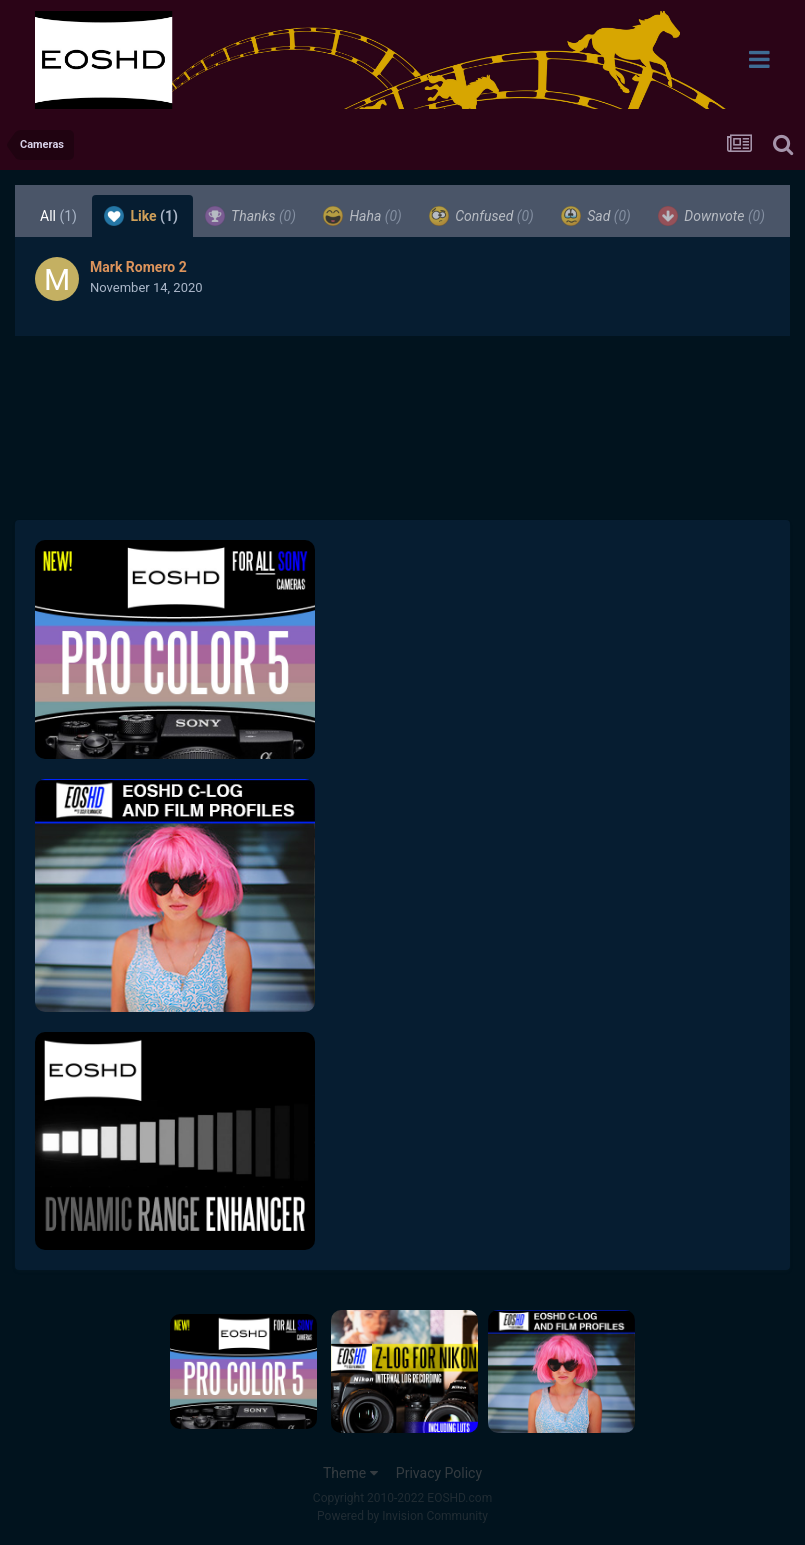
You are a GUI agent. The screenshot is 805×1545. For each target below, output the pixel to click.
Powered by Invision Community (402, 1516)
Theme (350, 1473)
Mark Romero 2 (138, 267)
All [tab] (58, 216)
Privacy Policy (439, 1473)
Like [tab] (141, 216)
